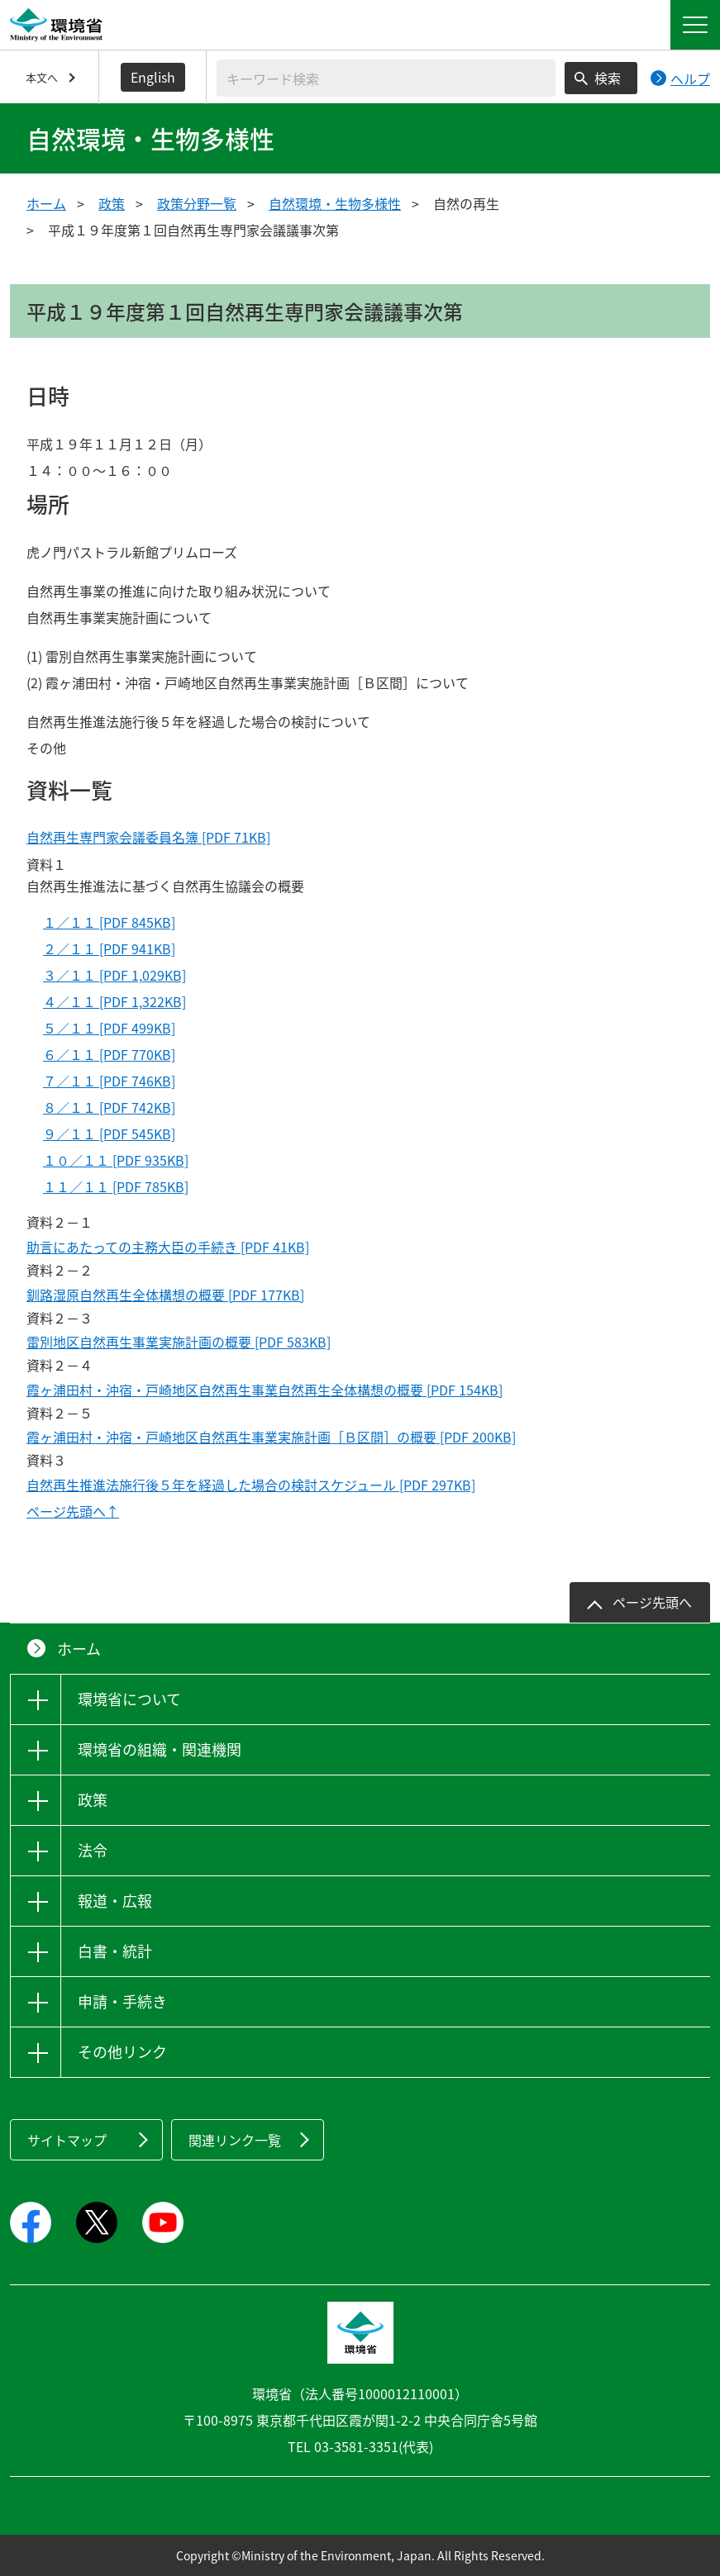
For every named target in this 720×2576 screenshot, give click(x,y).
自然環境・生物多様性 (335, 203)
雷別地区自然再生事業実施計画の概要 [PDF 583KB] (178, 1342)
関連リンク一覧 (234, 2140)
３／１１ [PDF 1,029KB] (114, 975)
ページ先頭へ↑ (72, 1511)
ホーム (46, 203)
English (153, 77)
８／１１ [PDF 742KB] (109, 1107)
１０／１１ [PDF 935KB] (115, 1160)
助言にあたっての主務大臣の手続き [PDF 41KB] (167, 1247)
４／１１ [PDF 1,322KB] (114, 1001)
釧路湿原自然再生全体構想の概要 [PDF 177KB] (165, 1295)
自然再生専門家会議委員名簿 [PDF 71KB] (148, 837)
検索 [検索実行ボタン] (607, 78)
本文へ (42, 77)
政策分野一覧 (196, 203)
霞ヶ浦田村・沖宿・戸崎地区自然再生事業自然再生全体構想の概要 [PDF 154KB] (264, 1390)
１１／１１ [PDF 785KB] (115, 1186)
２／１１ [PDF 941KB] (109, 948)
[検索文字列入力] (386, 78)
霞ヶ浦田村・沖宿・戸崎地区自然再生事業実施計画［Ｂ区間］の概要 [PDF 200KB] (271, 1437)
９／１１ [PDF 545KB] (109, 1133)
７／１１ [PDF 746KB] (109, 1081)
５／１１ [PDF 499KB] (109, 1028)
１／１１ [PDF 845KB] (109, 922)
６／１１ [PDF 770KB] (109, 1054)
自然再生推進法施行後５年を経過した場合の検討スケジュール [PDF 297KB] (250, 1485)
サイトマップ (67, 2140)
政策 (111, 203)
